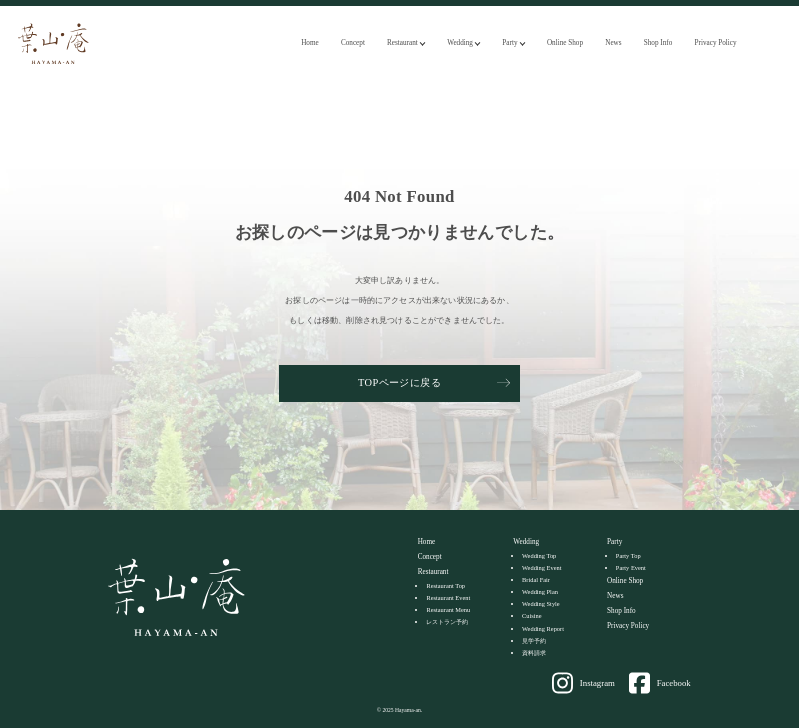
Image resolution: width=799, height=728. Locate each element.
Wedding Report (543, 628)
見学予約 (534, 640)
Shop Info (658, 43)
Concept (353, 43)
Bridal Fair (536, 579)
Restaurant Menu (448, 609)
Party (509, 43)
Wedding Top (539, 555)
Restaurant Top (445, 585)
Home (310, 43)
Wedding (460, 43)
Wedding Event (541, 567)
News (613, 43)
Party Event (631, 567)
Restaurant (402, 43)
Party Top (628, 555)
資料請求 (534, 652)
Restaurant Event (448, 597)
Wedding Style (541, 603)
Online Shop (565, 43)
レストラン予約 (447, 621)
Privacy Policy (716, 43)
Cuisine (531, 615)
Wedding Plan (540, 591)
